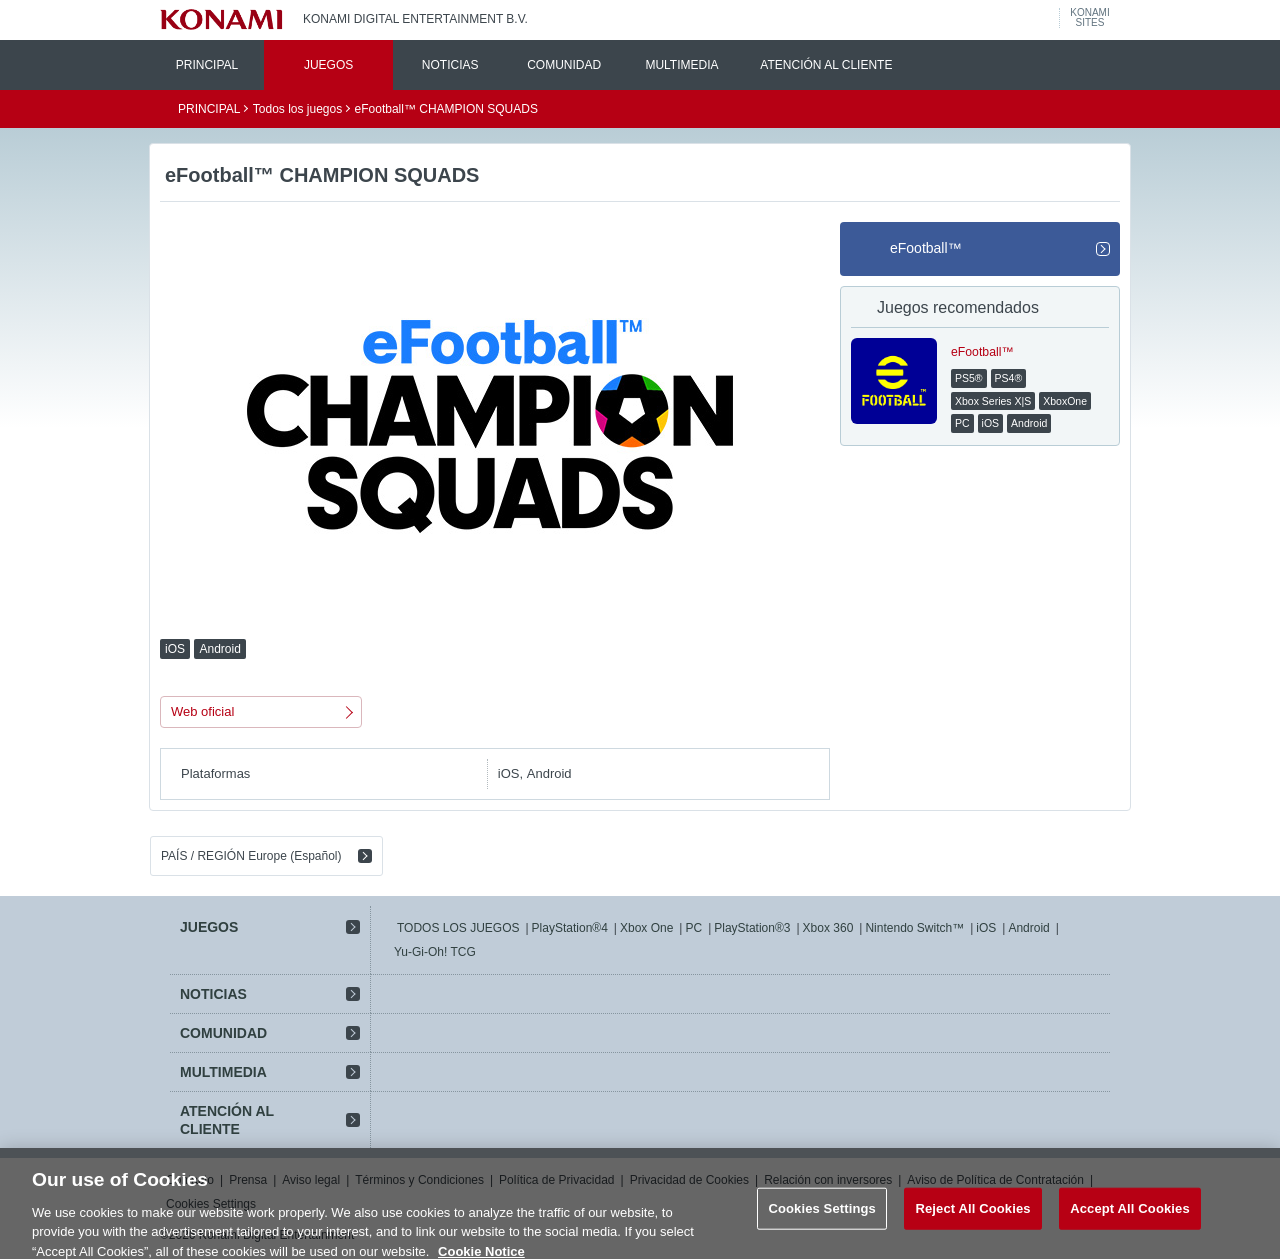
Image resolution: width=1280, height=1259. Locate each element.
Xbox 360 (828, 928)
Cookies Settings (822, 1218)
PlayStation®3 (752, 928)
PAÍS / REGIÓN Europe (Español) (251, 856)
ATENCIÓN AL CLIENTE (826, 65)
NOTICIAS (450, 65)
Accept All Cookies (1130, 1218)
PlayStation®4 (570, 928)
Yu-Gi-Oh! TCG (435, 952)
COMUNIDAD (564, 65)
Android (1028, 928)
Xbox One (646, 928)
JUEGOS (328, 65)
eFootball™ (926, 248)
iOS (986, 928)
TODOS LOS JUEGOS (458, 928)
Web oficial (202, 711)
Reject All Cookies (972, 1218)
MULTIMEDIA (681, 65)
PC (693, 928)
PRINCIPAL (207, 65)
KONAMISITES (1089, 18)
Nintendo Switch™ (914, 928)
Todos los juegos (297, 109)
